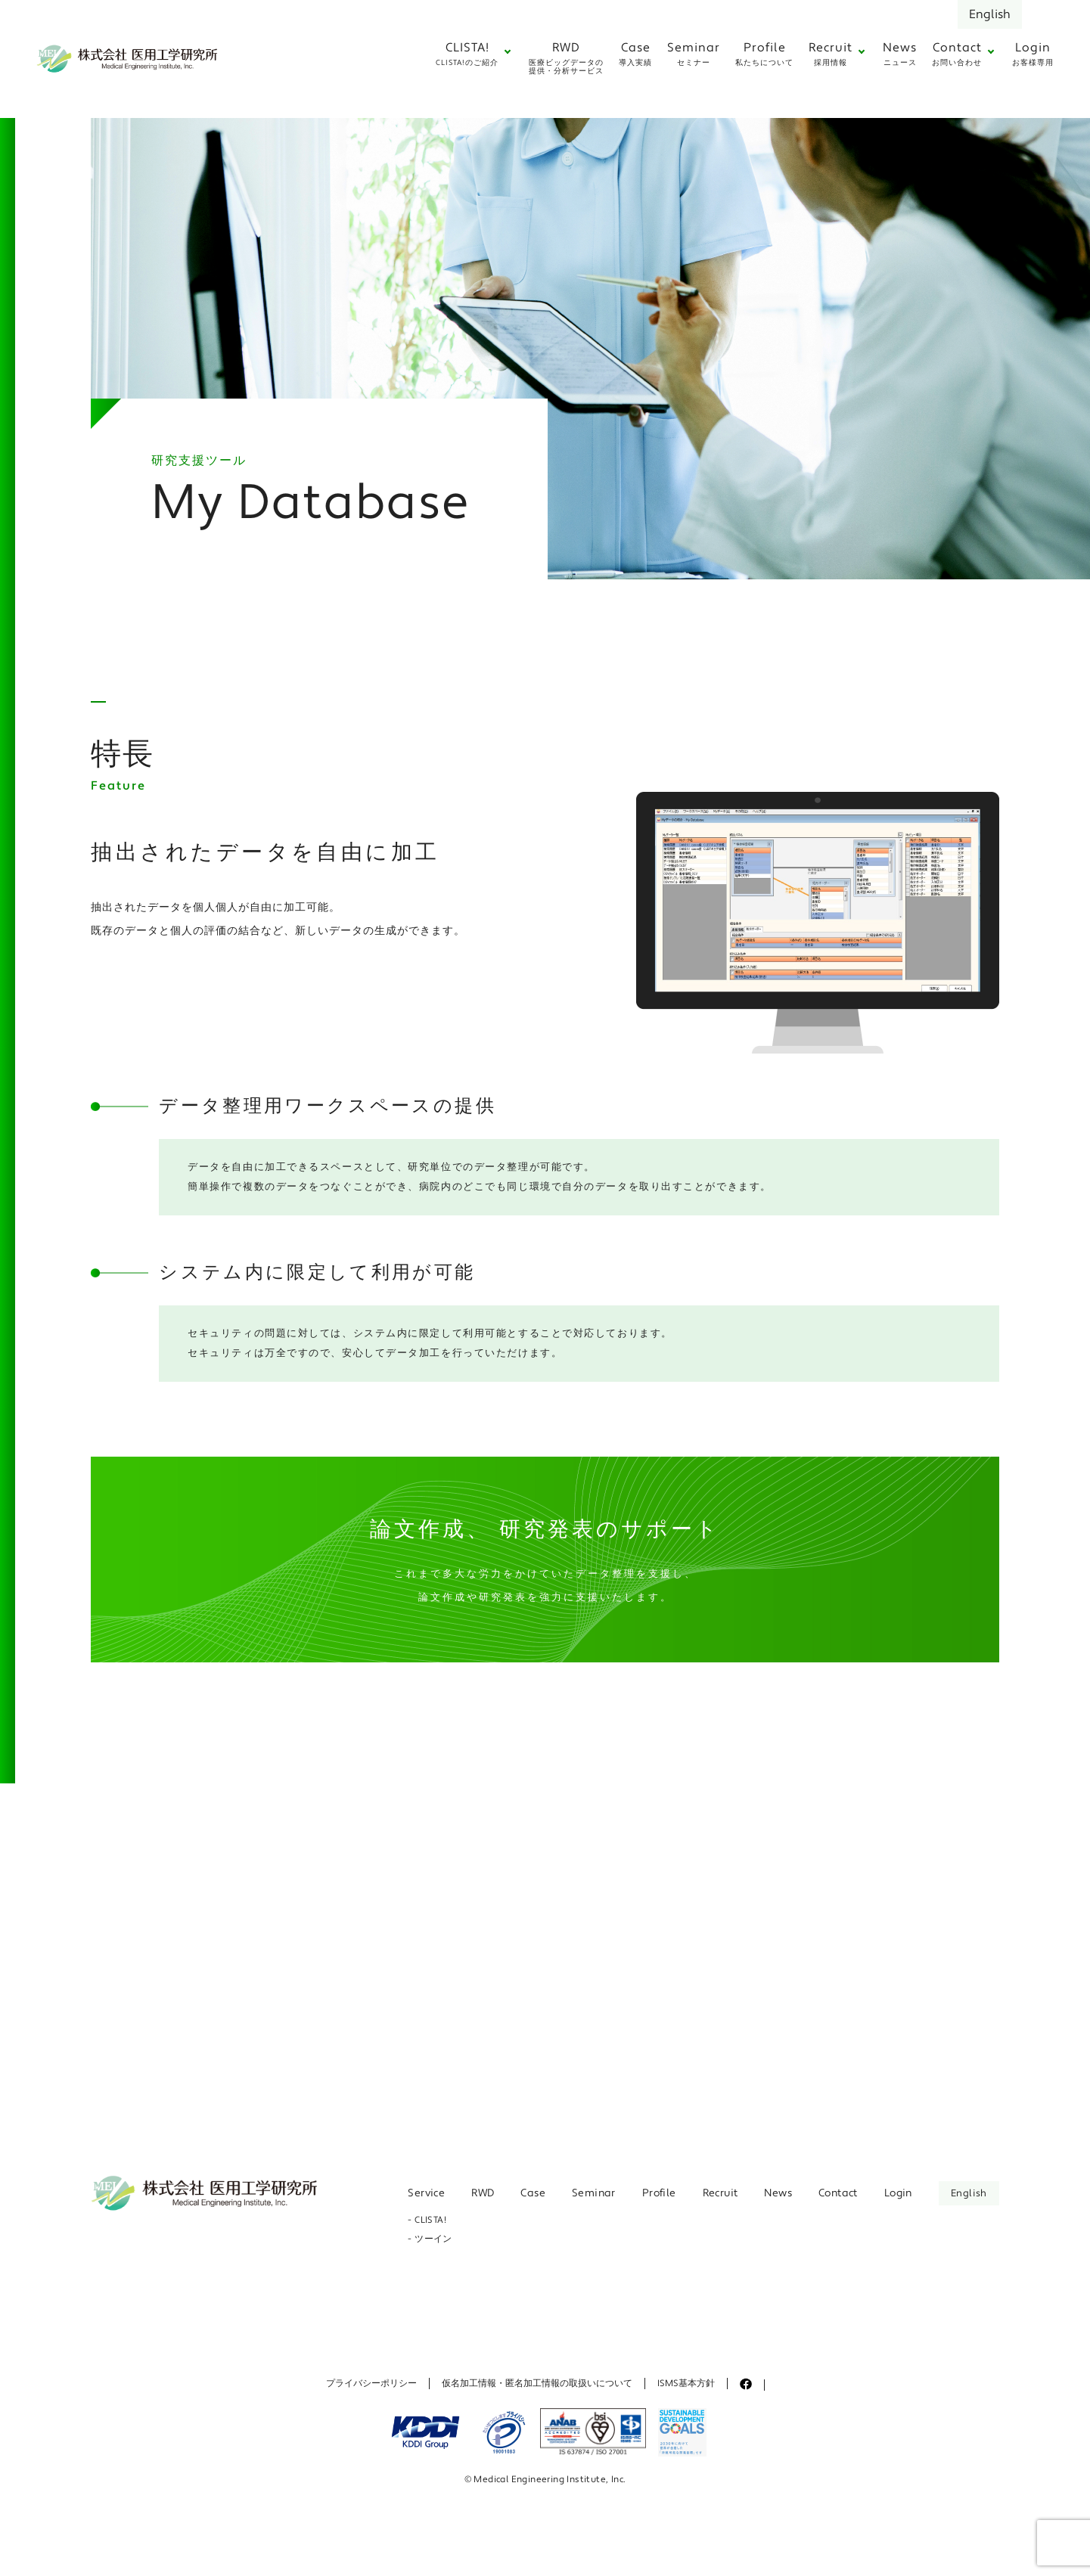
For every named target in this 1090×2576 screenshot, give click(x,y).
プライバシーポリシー (371, 2384)
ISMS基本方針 (686, 2384)
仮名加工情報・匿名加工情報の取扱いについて (537, 2384)
